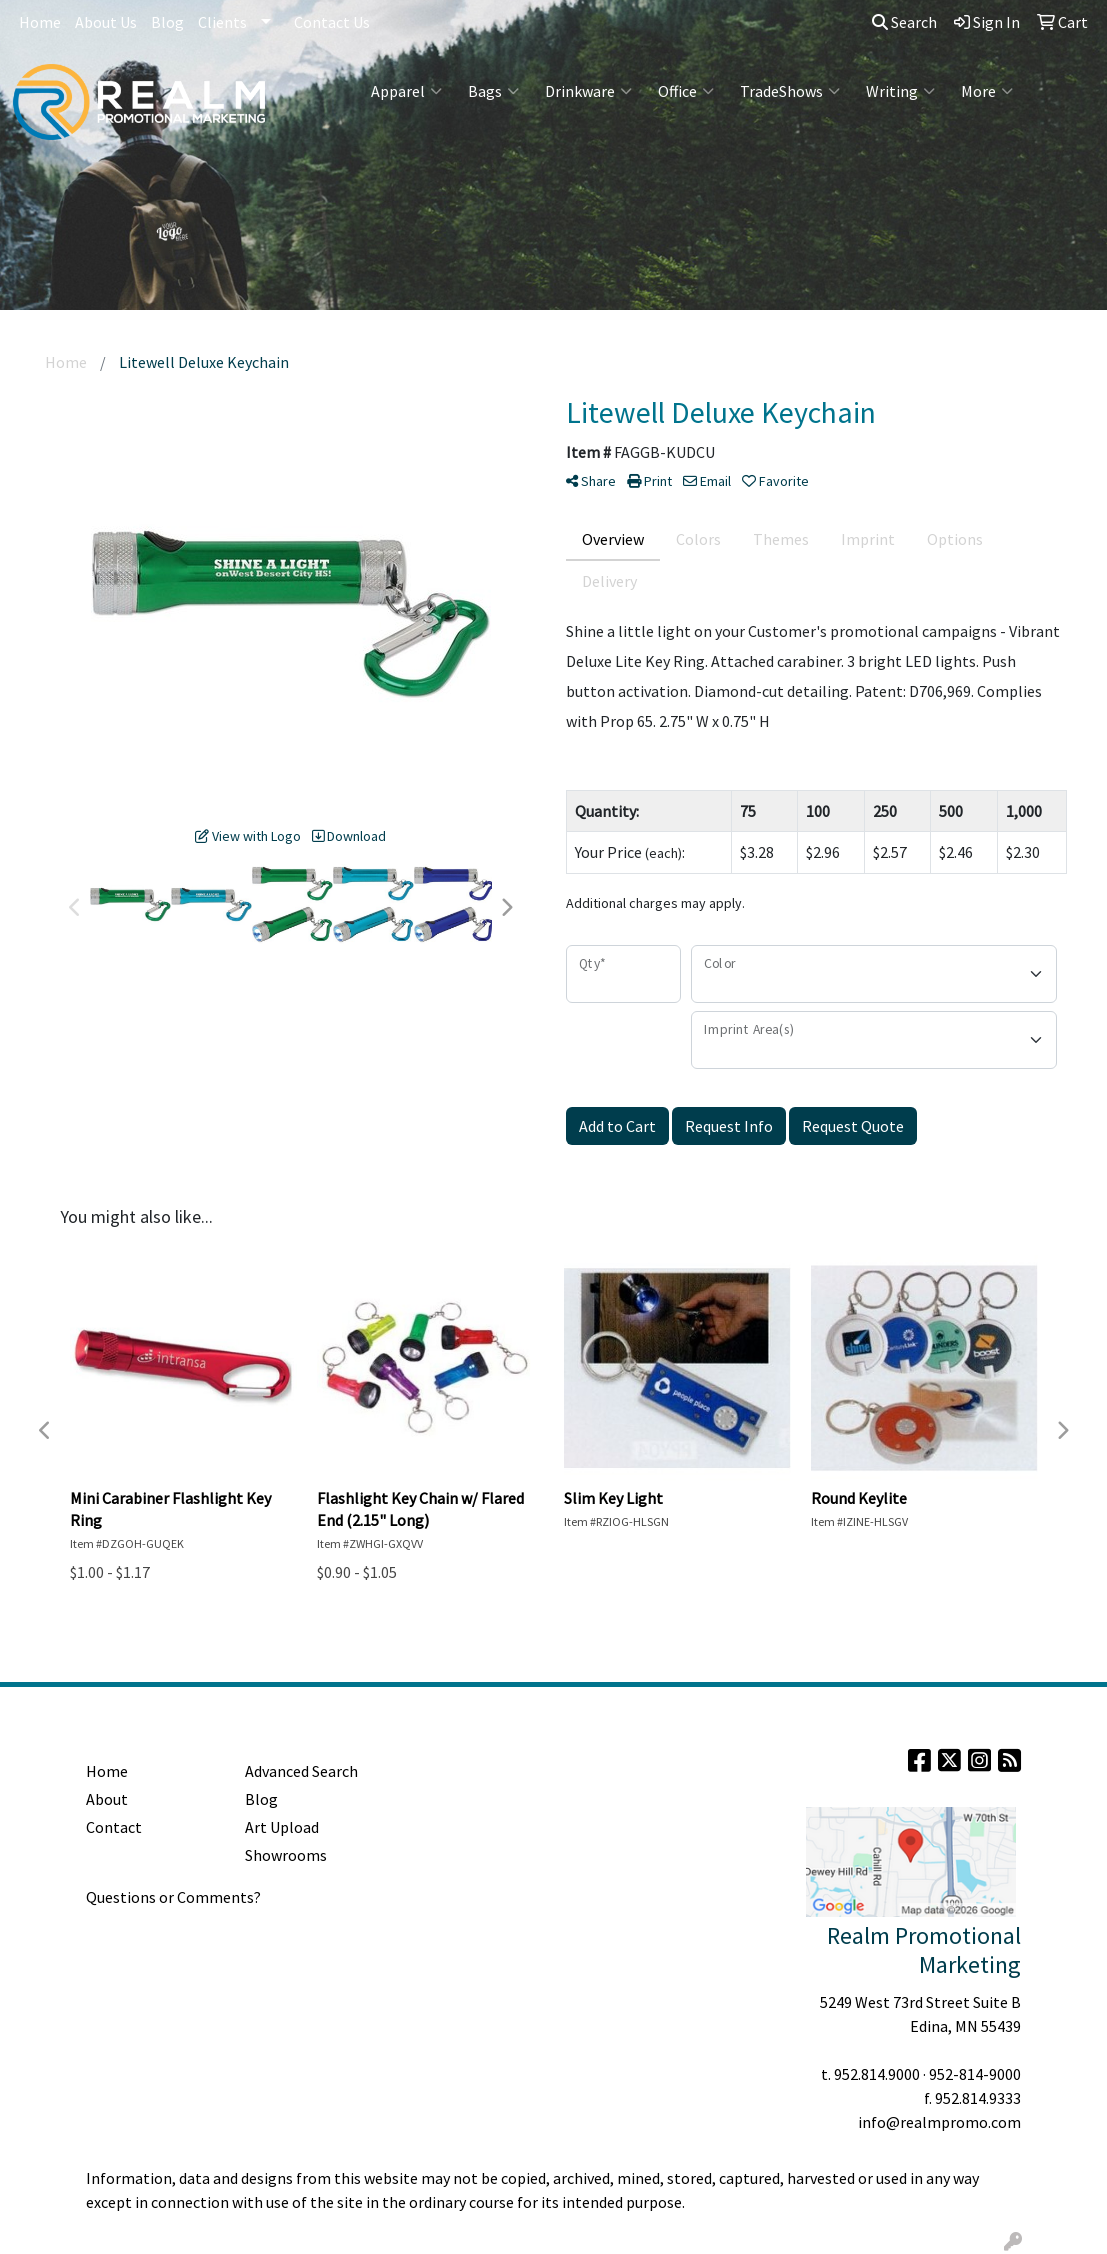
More (987, 91)
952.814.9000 (877, 2074)
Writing (900, 91)
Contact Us (332, 22)
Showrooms (286, 1855)
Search (904, 22)
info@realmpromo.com (939, 2122)
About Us (106, 22)
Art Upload (282, 1827)
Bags (493, 91)
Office (686, 91)
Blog (167, 22)
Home (40, 22)
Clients (222, 22)
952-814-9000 (975, 2074)
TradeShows (790, 91)
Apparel (406, 91)
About (107, 1799)
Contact (114, 1827)
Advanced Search (301, 1771)
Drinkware (588, 91)
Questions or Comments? (173, 1897)
